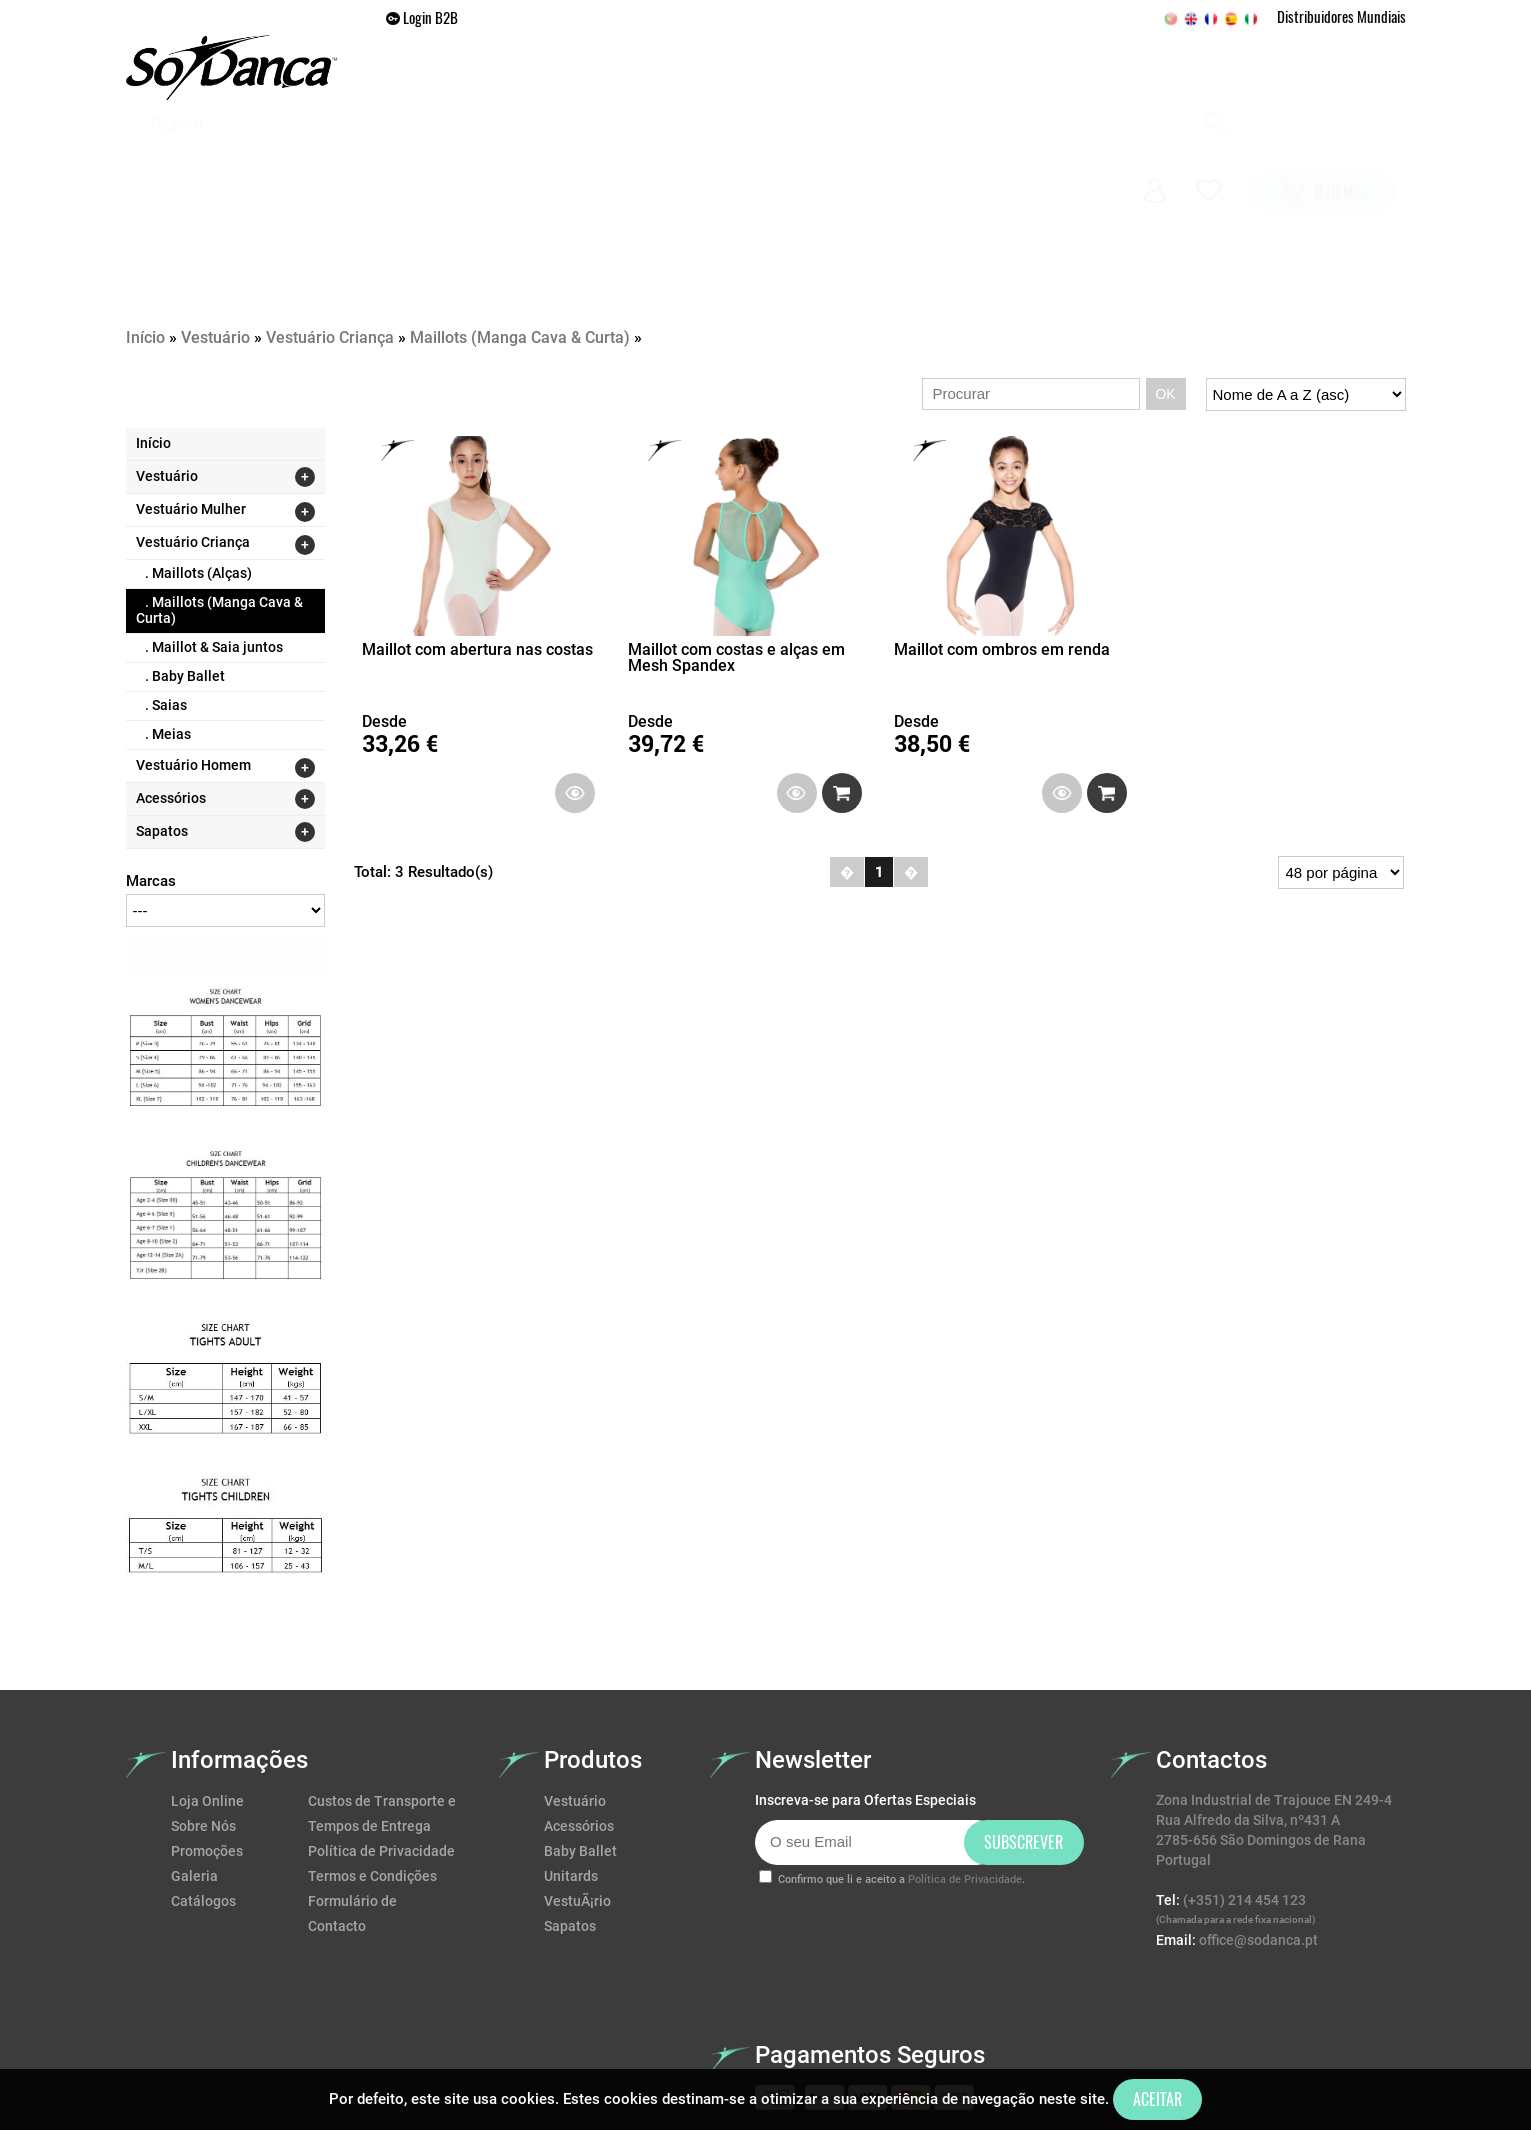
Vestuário (215, 228)
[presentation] (907, 1837)
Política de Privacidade (381, 1742)
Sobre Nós (203, 1717)
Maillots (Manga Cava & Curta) (520, 228)
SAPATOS (693, 155)
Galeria (1020, 155)
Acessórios (579, 1717)
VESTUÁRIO (593, 155)
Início (145, 228)
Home (503, 155)
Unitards (571, 1767)
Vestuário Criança (330, 228)
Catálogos (203, 1792)
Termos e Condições (372, 1767)
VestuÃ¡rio (577, 1792)
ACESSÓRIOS (798, 155)
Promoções (917, 155)
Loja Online (207, 1692)
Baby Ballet (580, 1742)
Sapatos (570, 1817)
